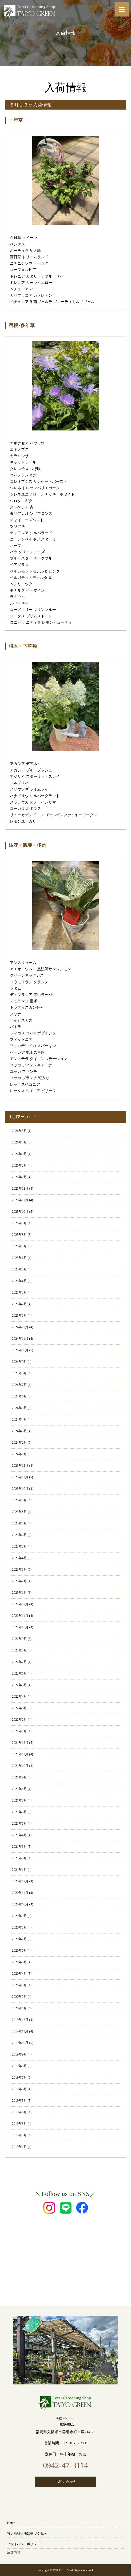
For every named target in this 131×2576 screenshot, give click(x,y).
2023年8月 (19, 1512)
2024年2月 (19, 1442)
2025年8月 (19, 1235)
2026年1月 (19, 1177)
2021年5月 (19, 1823)
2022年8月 (19, 1650)
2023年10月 (20, 1489)
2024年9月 (19, 1362)
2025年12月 (20, 1188)
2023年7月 (19, 1523)
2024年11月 (20, 1338)
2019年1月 (19, 2147)
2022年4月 (19, 1696)
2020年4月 (19, 1973)
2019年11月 (20, 2031)
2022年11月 (20, 1616)
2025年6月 (19, 1258)
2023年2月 (19, 1581)
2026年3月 (19, 1154)
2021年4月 (19, 1835)
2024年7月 (19, 1385)
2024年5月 (19, 1408)
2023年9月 (19, 1500)
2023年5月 (19, 1546)
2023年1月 (19, 1592)
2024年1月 (19, 1454)
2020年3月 (19, 1985)
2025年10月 (20, 1211)
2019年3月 (19, 2124)
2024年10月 (20, 1350)
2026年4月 (19, 1142)
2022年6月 (19, 1673)
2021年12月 (20, 1743)
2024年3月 (19, 1431)
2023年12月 (20, 1465)
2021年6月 (19, 1812)
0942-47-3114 (65, 2465)
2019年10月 (20, 2043)
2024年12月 (20, 1327)
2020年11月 (20, 1893)
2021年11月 (20, 1754)
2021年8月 (19, 1789)
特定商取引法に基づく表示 (27, 2533)
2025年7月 (19, 1246)
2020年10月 (20, 1904)
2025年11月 (20, 1200)
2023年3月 (19, 1569)
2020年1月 (19, 2008)
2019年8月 (19, 2066)
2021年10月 (20, 1766)
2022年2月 (19, 1719)
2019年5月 (19, 2100)
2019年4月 (19, 2112)
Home (11, 2523)
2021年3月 (19, 1846)
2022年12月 (20, 1604)
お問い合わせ (65, 2481)
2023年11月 (20, 1477)
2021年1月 (19, 1870)
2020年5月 (19, 1962)
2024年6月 (19, 1396)
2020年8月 (19, 1927)
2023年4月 (19, 1558)
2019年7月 (19, 2077)
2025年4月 (19, 1281)
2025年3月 (19, 1292)
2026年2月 (19, 1165)
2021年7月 (19, 1800)
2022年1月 (19, 1731)
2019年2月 (19, 2135)
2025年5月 (19, 1269)
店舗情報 (13, 2552)
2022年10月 (20, 1627)
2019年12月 (20, 2020)
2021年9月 (19, 1777)
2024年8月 (19, 1373)
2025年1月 (19, 1315)
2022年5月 (19, 1685)
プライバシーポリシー (23, 2544)
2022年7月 (19, 1662)
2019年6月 (19, 2089)
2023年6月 (19, 1535)
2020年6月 (19, 1950)
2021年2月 (19, 1858)
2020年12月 (20, 1881)
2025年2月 (19, 1304)
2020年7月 (19, 1939)
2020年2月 (19, 1997)
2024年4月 (19, 1419)
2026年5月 (19, 1131)
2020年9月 (19, 1916)
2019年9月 (19, 2054)
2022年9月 (19, 1639)
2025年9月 (19, 1223)
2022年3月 (19, 1708)
